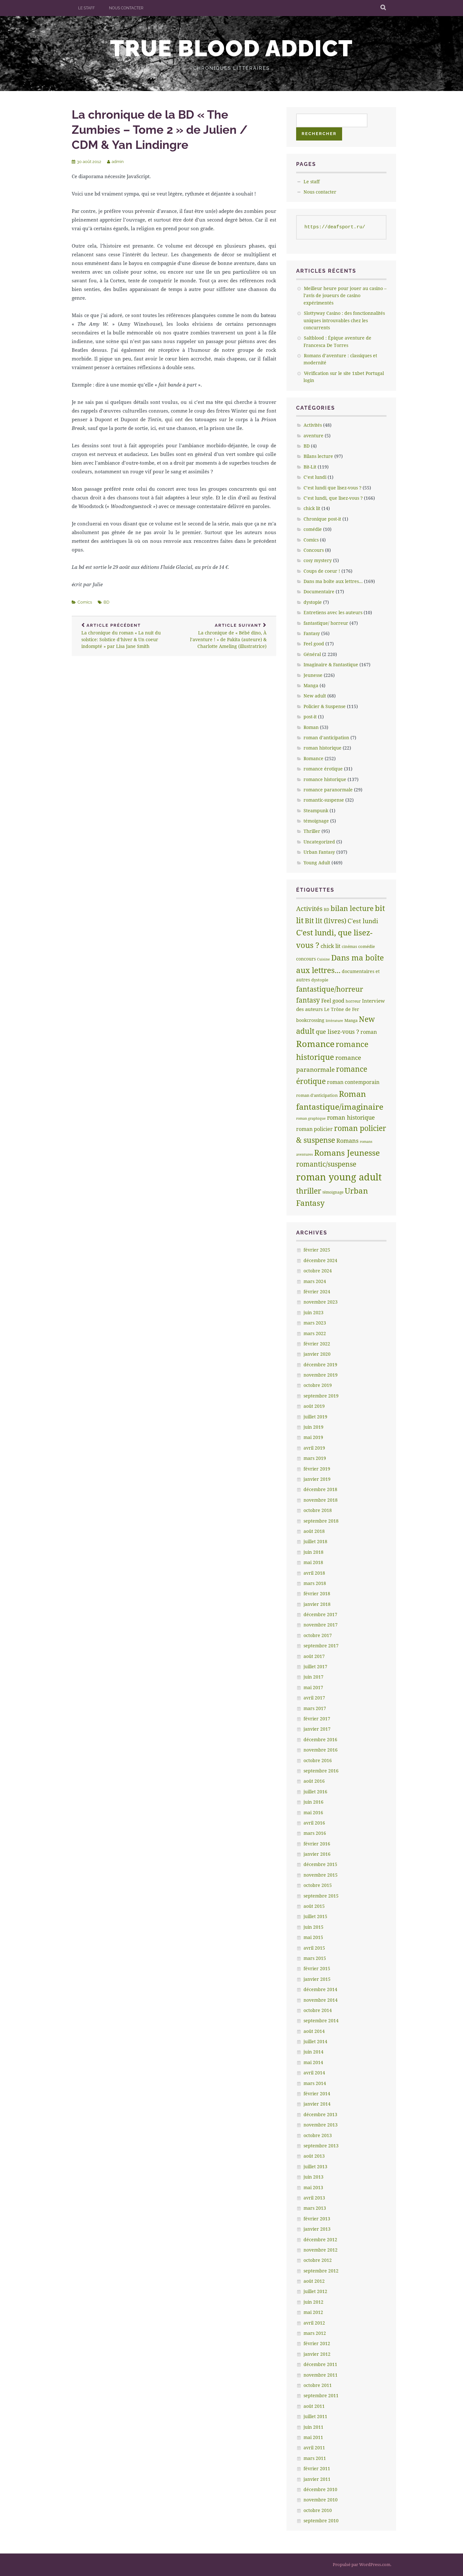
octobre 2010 (318, 2510)
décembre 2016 (320, 1739)
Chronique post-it (322, 519)
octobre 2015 (318, 1885)
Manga (311, 685)
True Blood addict (231, 48)
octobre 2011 (318, 2385)
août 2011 (314, 2406)
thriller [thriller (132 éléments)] (308, 1191)
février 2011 (317, 2468)
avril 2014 (314, 2073)
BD (106, 602)
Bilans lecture (318, 456)
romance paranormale (328, 790)
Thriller (312, 831)
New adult (315, 696)
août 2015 (314, 1906)
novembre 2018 (321, 1500)
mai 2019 (313, 1437)
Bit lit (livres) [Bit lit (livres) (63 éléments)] (325, 920)
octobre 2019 (318, 1385)
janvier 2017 (317, 1729)
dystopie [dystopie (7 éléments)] (319, 980)
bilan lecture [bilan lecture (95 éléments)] (352, 908)
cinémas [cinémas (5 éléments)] (349, 946)
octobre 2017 (318, 1635)
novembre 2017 (321, 1625)
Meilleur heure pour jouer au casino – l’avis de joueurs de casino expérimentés (345, 295)
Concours (314, 550)
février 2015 (317, 1968)
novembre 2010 (321, 2500)
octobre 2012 (318, 2260)
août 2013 (314, 2156)
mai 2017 (313, 1687)
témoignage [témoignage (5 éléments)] (332, 1192)
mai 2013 (313, 2187)
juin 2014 (313, 2052)
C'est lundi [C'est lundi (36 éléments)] (363, 921)
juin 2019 (313, 1427)
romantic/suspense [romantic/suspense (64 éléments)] (326, 1164)
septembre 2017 (321, 1646)
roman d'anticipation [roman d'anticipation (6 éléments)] (317, 1095)
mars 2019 (315, 1458)
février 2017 (317, 1719)
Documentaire (319, 591)
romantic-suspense (324, 800)
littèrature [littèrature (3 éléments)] (334, 1020)
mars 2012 (315, 2333)
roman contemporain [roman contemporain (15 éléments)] (353, 1082)
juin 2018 (313, 1552)
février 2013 (317, 2219)
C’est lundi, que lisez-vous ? (333, 498)
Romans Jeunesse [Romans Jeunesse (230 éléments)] (347, 1152)
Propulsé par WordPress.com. (362, 2564)
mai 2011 (313, 2437)
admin (118, 161)
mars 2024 (315, 1281)
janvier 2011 (317, 2479)
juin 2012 (313, 2302)
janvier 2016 (317, 1854)
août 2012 (314, 2281)
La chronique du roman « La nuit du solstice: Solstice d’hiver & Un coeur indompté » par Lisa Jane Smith (122, 636)
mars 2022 (315, 1333)
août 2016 (314, 1781)
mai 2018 (313, 1562)
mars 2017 (315, 1708)
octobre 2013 (318, 2135)
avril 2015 (314, 1948)
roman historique (322, 748)
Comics (84, 602)
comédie (313, 529)
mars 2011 (315, 2458)
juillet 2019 (315, 1417)
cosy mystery (318, 560)
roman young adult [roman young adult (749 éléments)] (339, 1176)
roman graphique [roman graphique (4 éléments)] (311, 1118)
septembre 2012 (321, 2271)
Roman (311, 727)
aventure (313, 435)
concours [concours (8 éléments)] (306, 959)
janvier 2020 (317, 1354)
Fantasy (312, 633)
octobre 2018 (318, 1510)
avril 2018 (314, 1573)
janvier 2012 (317, 2354)
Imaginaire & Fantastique (331, 664)
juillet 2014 (315, 2041)
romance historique (325, 779)
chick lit (312, 508)
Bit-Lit (310, 467)
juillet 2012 (315, 2291)
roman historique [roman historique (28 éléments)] (351, 1117)
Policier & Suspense (325, 706)
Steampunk (316, 810)
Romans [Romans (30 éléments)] (347, 1140)
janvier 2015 (317, 1979)
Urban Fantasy (319, 852)
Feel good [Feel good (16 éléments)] (332, 1000)
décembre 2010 (320, 2489)
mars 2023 (315, 1323)
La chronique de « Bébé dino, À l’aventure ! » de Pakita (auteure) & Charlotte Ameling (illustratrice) (225, 636)
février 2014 (317, 2093)
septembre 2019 (321, 1396)
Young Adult (317, 863)
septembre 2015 (321, 1896)
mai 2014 (313, 2062)
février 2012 (317, 2343)
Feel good (314, 644)
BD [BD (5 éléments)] (326, 909)
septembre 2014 (321, 2020)
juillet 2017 (315, 1666)
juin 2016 (313, 1802)
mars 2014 (315, 2083)
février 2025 (317, 1250)
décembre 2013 (320, 2114)
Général (312, 654)
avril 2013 (314, 2198)
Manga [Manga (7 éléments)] (351, 1020)
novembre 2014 (321, 2000)
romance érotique (323, 769)
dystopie (313, 602)
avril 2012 (314, 2323)
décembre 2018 (320, 1489)
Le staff (86, 8)
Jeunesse (313, 675)
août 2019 (314, 1406)
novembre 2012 (321, 2250)
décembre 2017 (320, 1614)
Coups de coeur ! (322, 571)
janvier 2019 (317, 1479)
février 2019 (317, 1469)
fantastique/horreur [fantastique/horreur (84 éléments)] (329, 989)
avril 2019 (314, 1448)
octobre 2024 (318, 1271)
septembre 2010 (321, 2520)
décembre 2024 (320, 1260)
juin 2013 (313, 2177)
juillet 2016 (315, 1792)
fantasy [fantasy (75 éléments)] (308, 1000)
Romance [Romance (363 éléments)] (315, 1044)
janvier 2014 (317, 2104)
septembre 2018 (321, 1521)
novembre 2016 (321, 1750)
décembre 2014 (320, 1989)
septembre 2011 (321, 2395)
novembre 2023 (321, 1302)
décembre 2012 (320, 2239)
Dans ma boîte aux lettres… (333, 581)
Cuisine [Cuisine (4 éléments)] (323, 959)
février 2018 (317, 1593)
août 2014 (314, 2031)
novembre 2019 (321, 1375)
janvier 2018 (317, 1604)
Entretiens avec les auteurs (333, 612)
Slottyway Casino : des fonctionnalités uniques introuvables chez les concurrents (344, 320)
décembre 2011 (320, 2364)
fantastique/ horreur (326, 623)
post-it (310, 717)
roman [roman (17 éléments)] (368, 1031)
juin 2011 (313, 2427)
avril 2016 (314, 1823)
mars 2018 (315, 1583)
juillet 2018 (315, 1541)
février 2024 (317, 1291)
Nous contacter (126, 8)
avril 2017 (314, 1698)
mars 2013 (315, 2208)
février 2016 (317, 1844)
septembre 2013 (321, 2146)
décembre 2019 (320, 1364)
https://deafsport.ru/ (334, 227)
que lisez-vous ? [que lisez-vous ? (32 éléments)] (337, 1031)
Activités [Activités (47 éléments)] (309, 908)
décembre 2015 (320, 1864)
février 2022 (317, 1344)
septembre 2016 (321, 1771)
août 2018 (314, 1531)
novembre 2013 (321, 2125)
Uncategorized (319, 842)
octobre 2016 (318, 1760)
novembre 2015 (321, 1875)
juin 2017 (313, 1677)
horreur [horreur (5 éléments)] (353, 1001)
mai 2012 (313, 2312)
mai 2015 (313, 1937)
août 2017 (314, 1656)
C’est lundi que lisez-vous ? (332, 488)
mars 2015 (315, 1958)
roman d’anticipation (326, 737)
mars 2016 (315, 1833)
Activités (313, 425)
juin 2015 (313, 1927)
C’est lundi (315, 477)
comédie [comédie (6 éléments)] (366, 946)
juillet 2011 (315, 2416)
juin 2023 (313, 1312)
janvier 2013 (317, 2229)
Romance (313, 758)
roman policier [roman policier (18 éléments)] (314, 1129)
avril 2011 (314, 2447)
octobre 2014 (318, 2010)
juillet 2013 (315, 2166)
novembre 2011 (321, 2375)
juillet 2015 (315, 1916)
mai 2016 (313, 1812)
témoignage (316, 821)
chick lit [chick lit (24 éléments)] (330, 946)
